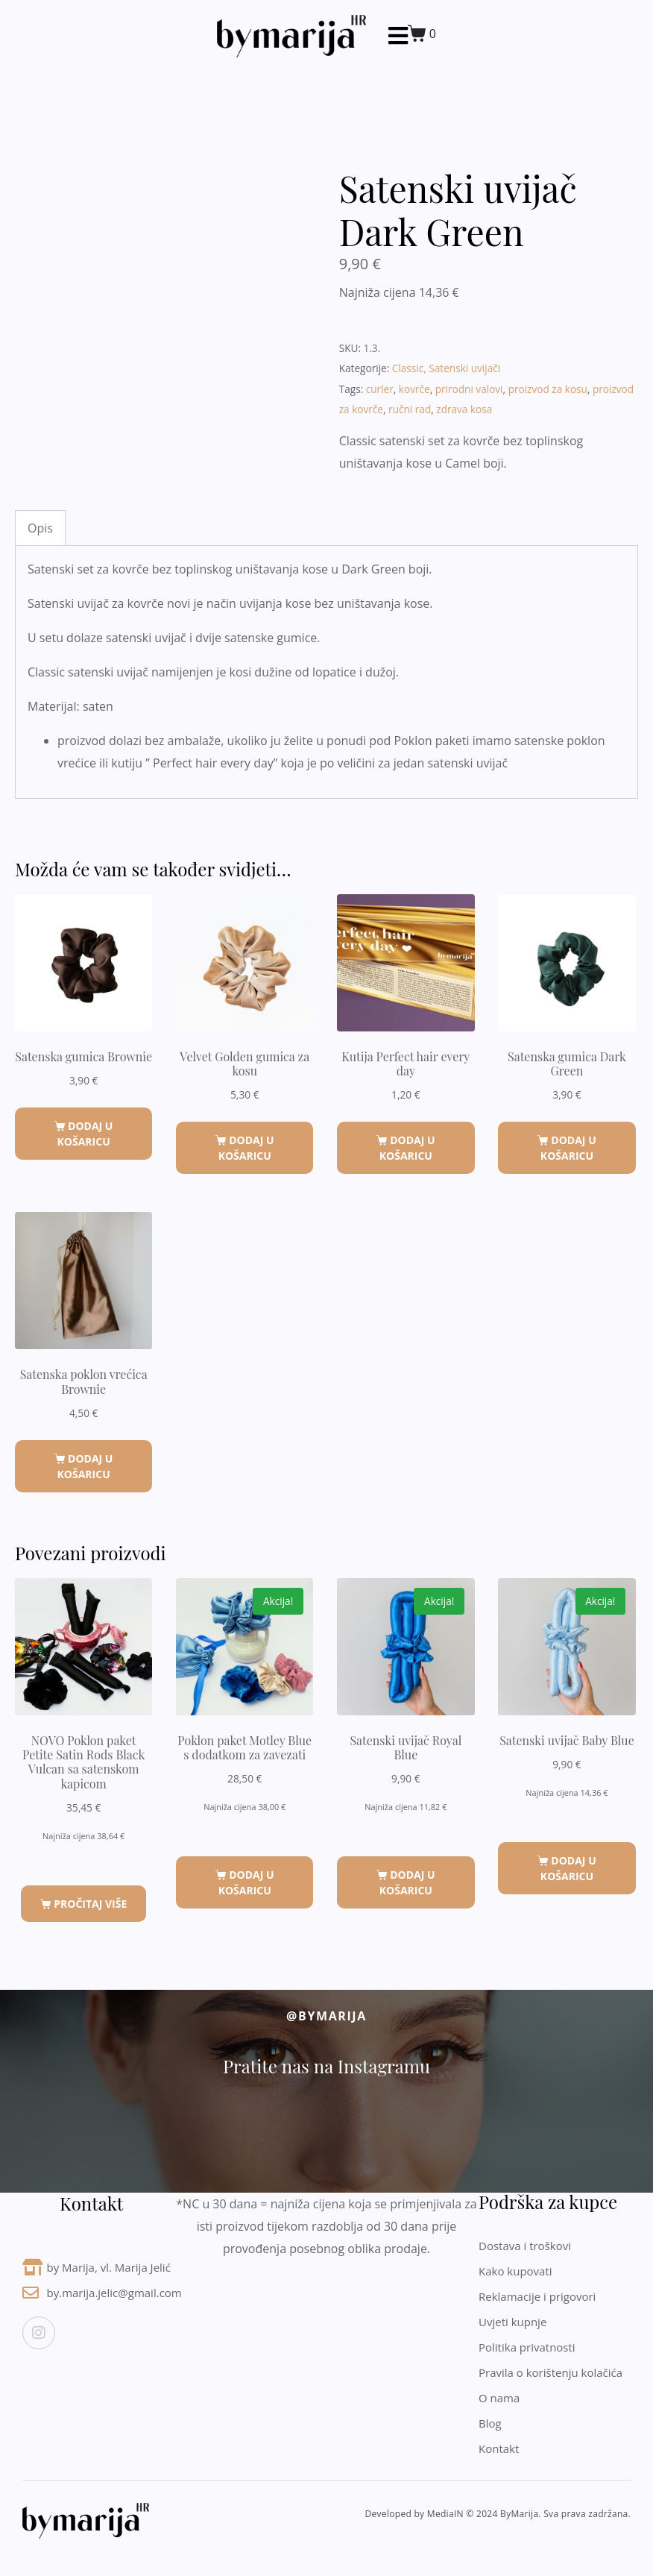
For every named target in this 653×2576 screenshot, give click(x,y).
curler (380, 389)
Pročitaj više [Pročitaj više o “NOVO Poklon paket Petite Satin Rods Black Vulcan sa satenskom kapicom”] (90, 1904)
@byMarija (326, 2016)
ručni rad (409, 409)
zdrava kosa (464, 409)
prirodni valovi (469, 389)
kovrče (414, 389)
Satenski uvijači (464, 368)
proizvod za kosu (547, 389)
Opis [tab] (40, 528)
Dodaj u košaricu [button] (85, 1134)
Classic (407, 368)
